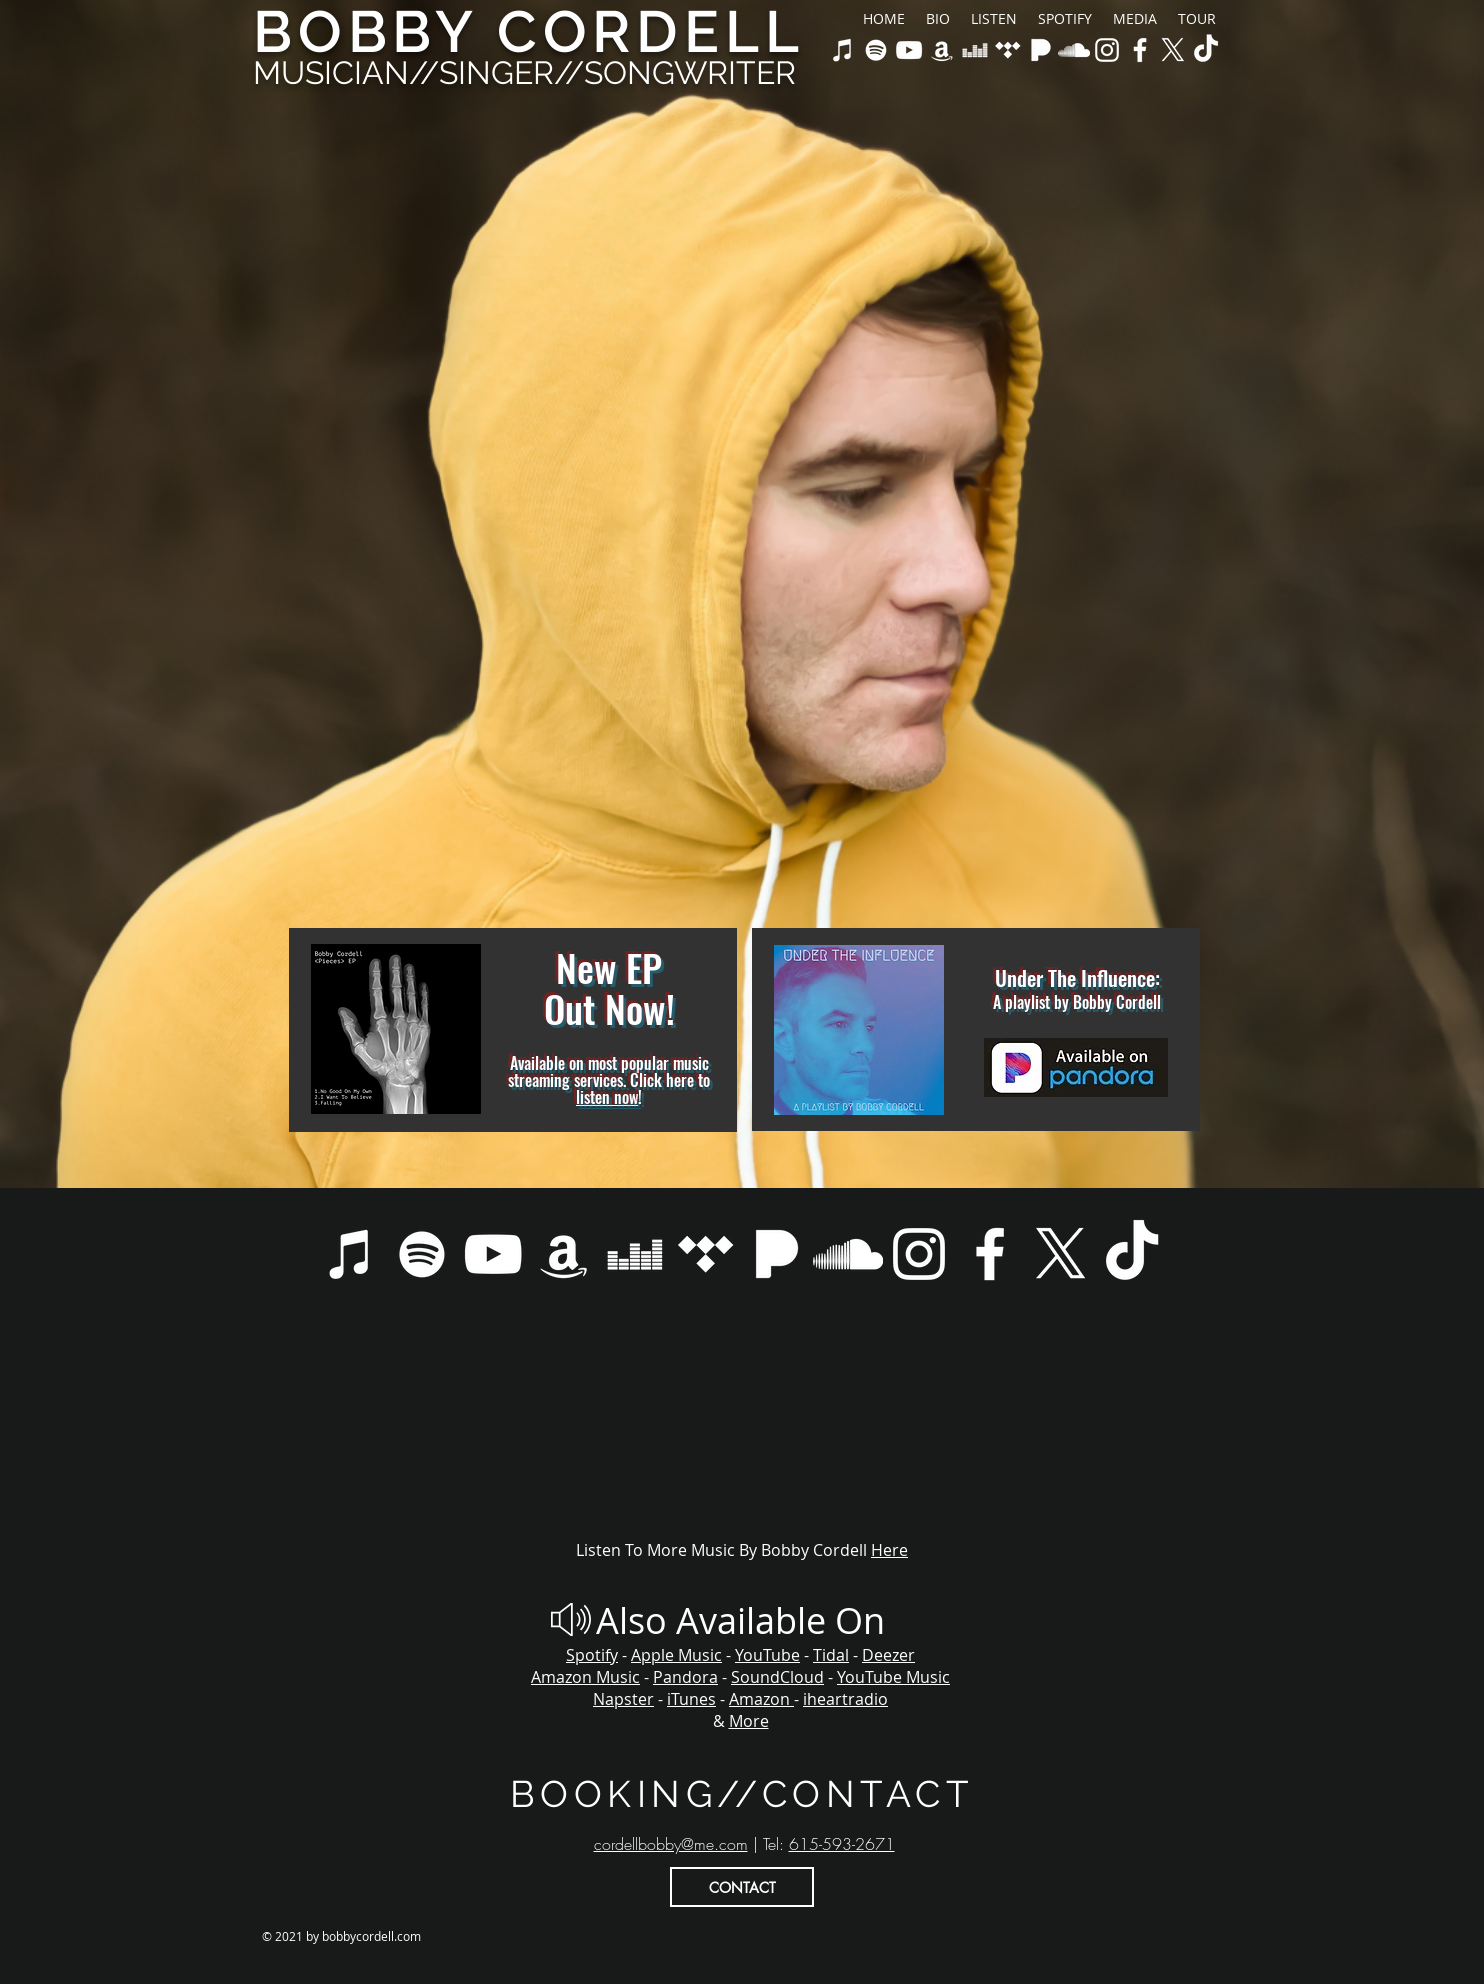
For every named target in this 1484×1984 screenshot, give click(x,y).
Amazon (761, 1699)
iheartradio (845, 1699)
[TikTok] (1206, 50)
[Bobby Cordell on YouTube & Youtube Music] (909, 50)
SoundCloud (777, 1677)
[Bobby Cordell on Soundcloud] (1074, 50)
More (749, 1721)
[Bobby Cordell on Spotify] (876, 50)
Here (889, 1550)
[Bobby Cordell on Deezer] (975, 50)
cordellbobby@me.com (671, 1844)
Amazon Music (585, 1677)
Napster (623, 1699)
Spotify (592, 1655)
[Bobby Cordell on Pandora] (1041, 50)
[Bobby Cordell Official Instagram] (1107, 50)
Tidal (831, 1655)
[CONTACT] (742, 1887)
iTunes (691, 1699)
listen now (607, 1097)
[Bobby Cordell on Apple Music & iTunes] (843, 50)
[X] (1173, 50)
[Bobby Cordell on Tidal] (1008, 50)
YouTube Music (893, 1677)
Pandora (685, 1677)
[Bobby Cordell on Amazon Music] (942, 50)
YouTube (767, 1655)
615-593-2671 (842, 1844)
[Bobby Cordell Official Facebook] (1140, 50)
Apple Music (676, 1655)
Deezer (888, 1655)
